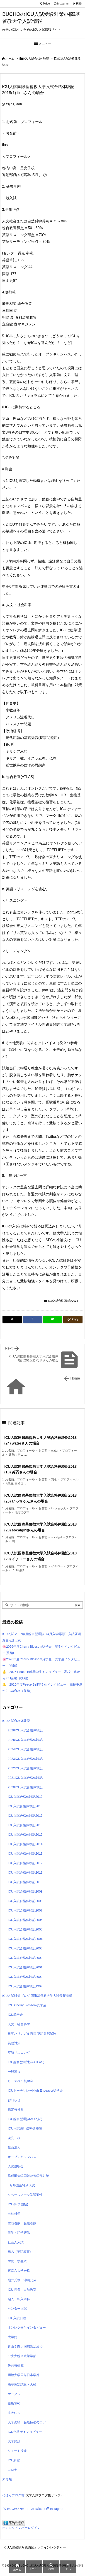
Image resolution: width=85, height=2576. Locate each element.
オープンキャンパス (22, 2157)
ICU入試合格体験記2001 (25, 1967)
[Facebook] (32, 1319)
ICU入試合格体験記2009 (25, 1891)
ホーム (9, 58)
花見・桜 (14, 2138)
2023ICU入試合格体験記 (25, 1759)
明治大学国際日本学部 (23, 2375)
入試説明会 (16, 2166)
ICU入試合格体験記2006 (25, 1920)
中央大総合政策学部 (22, 2356)
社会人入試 (16, 2242)
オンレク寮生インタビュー (27, 2327)
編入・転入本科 (19, 2299)
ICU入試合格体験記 (36, 58)
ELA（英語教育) (19, 2251)
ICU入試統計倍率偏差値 (25, 2128)
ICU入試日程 (17, 2318)
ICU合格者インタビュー (25, 2432)
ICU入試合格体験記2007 (25, 1910)
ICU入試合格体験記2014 (25, 1844)
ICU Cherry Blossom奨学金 (27, 2005)
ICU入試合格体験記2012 (25, 1863)
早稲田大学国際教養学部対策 (28, 2176)
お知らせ (14, 2100)
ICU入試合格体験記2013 (25, 1853)
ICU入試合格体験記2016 (25, 1825)
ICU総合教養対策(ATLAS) (26, 2062)
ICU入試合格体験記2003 (25, 1948)
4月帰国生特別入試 (21, 2185)
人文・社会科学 (19, 2024)
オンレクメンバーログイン (21, 2528)
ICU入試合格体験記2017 (25, 1815)
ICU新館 (13, 2460)
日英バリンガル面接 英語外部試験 (32, 2033)
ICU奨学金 (15, 2014)
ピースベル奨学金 (20, 2081)
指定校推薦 (16, 2109)
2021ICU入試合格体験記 (25, 1777)
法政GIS (13, 2413)
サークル (14, 2394)
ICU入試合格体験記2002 (25, 1958)
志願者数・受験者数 (22, 2223)
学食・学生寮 (17, 2261)
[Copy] (73, 1319)
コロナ (12, 2469)
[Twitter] (12, 1319)
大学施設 (14, 2441)
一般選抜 (14, 2071)
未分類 (7, 2479)
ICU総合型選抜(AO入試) (25, 2119)
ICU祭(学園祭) (18, 2204)
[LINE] (52, 1319)
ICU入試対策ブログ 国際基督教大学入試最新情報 (37, 1996)
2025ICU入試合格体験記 (25, 1740)
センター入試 (17, 2308)
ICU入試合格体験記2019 (25, 1796)
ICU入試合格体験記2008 (25, 1901)
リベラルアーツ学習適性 (25, 2195)
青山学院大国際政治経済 (25, 2346)
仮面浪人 (14, 2147)
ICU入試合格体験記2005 (25, 1929)
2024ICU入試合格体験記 (25, 1749)
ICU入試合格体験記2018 (63, 1300)
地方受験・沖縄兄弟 (22, 2280)
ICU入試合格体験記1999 (25, 1986)
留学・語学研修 (19, 2233)
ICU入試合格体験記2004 (25, 1939)
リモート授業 (17, 2451)
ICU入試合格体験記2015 (25, 1834)
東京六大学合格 (19, 2270)
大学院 (12, 2337)
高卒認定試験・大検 (22, 2384)
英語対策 (14, 2043)
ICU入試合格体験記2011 (25, 1872)
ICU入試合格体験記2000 (25, 1977)
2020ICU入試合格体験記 (25, 1787)
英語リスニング (19, 2052)
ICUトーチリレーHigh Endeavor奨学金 (35, 2090)
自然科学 (14, 2214)
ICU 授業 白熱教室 (22, 2289)
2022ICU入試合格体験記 (25, 1768)
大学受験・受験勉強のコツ (27, 2422)
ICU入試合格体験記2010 (25, 1882)
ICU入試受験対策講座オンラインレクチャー (34, 2547)
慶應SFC (14, 2403)
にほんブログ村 (13, 2495)
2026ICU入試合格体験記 (25, 1730)
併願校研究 (16, 2365)
